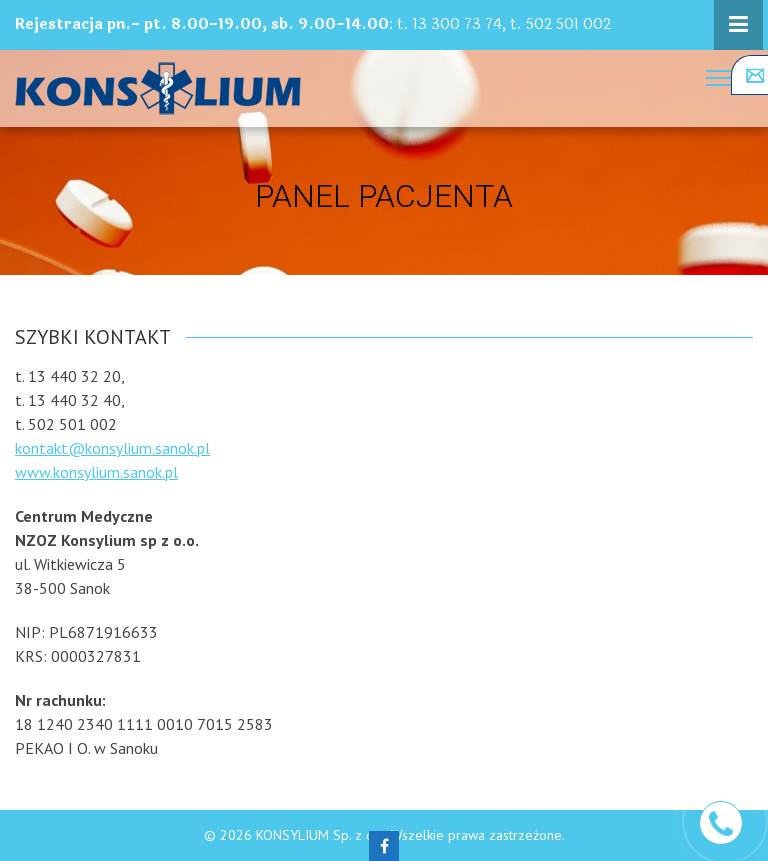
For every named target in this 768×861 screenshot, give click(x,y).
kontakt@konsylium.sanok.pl (112, 448)
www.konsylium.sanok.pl (96, 472)
